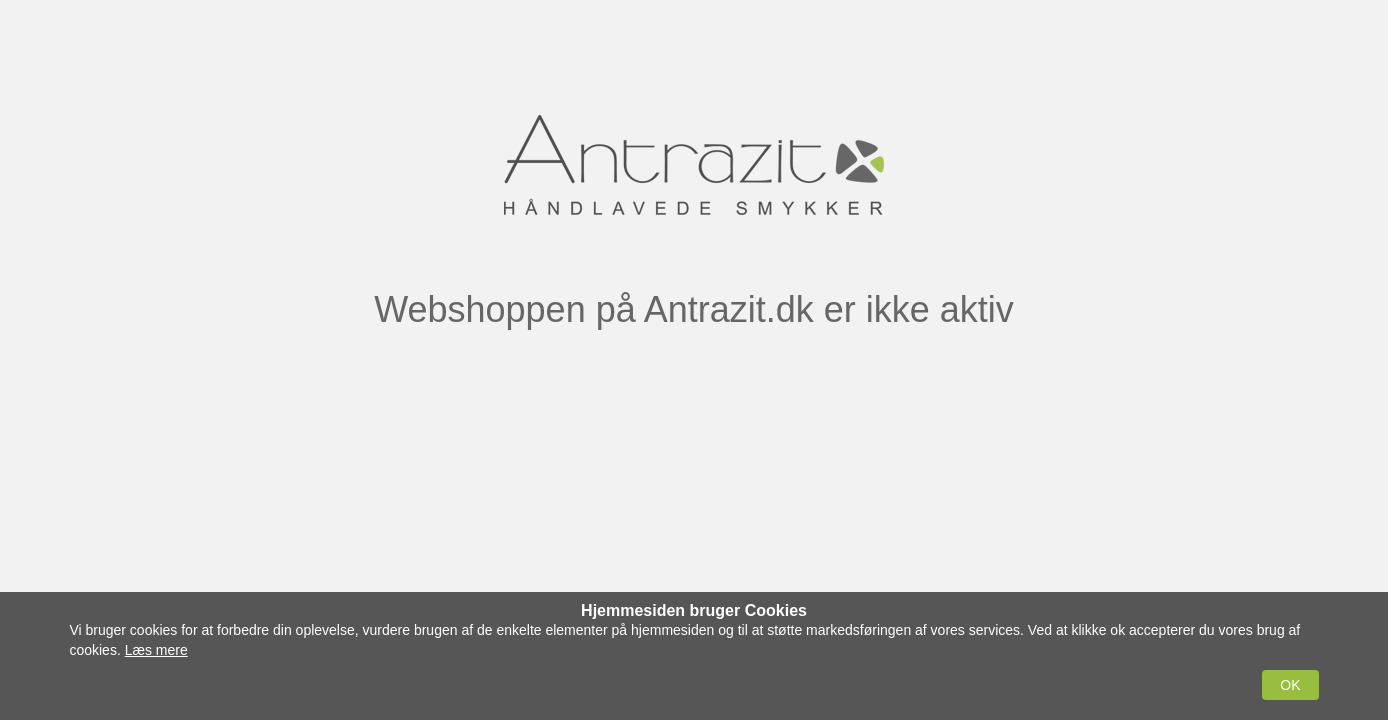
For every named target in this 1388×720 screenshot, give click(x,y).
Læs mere (156, 650)
